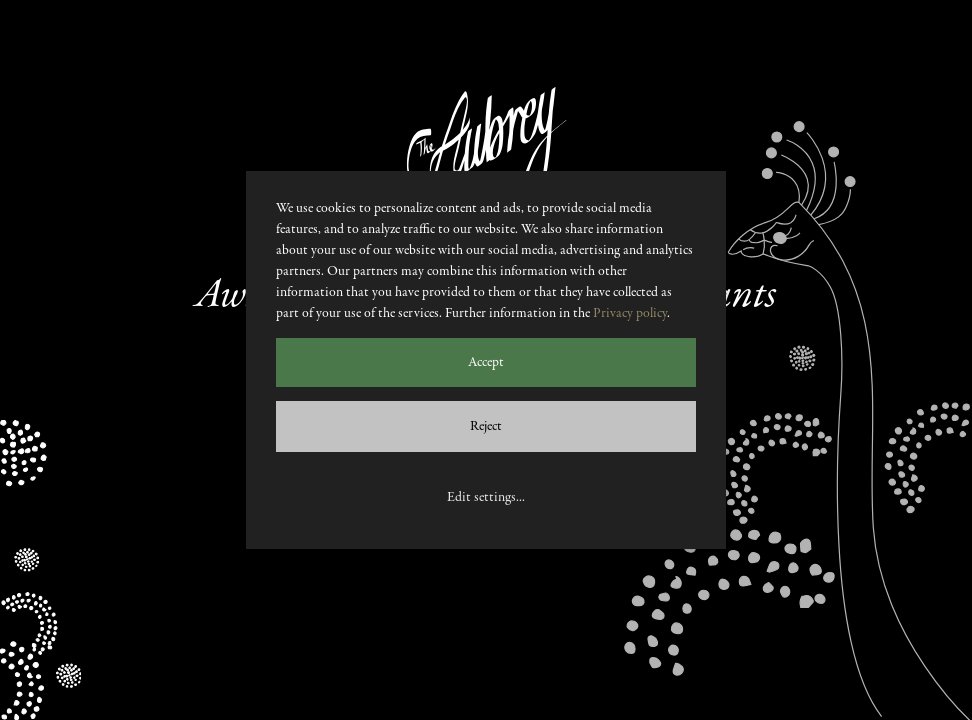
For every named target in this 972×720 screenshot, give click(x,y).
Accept (486, 362)
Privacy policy (630, 313)
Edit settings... (486, 497)
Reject (486, 426)
